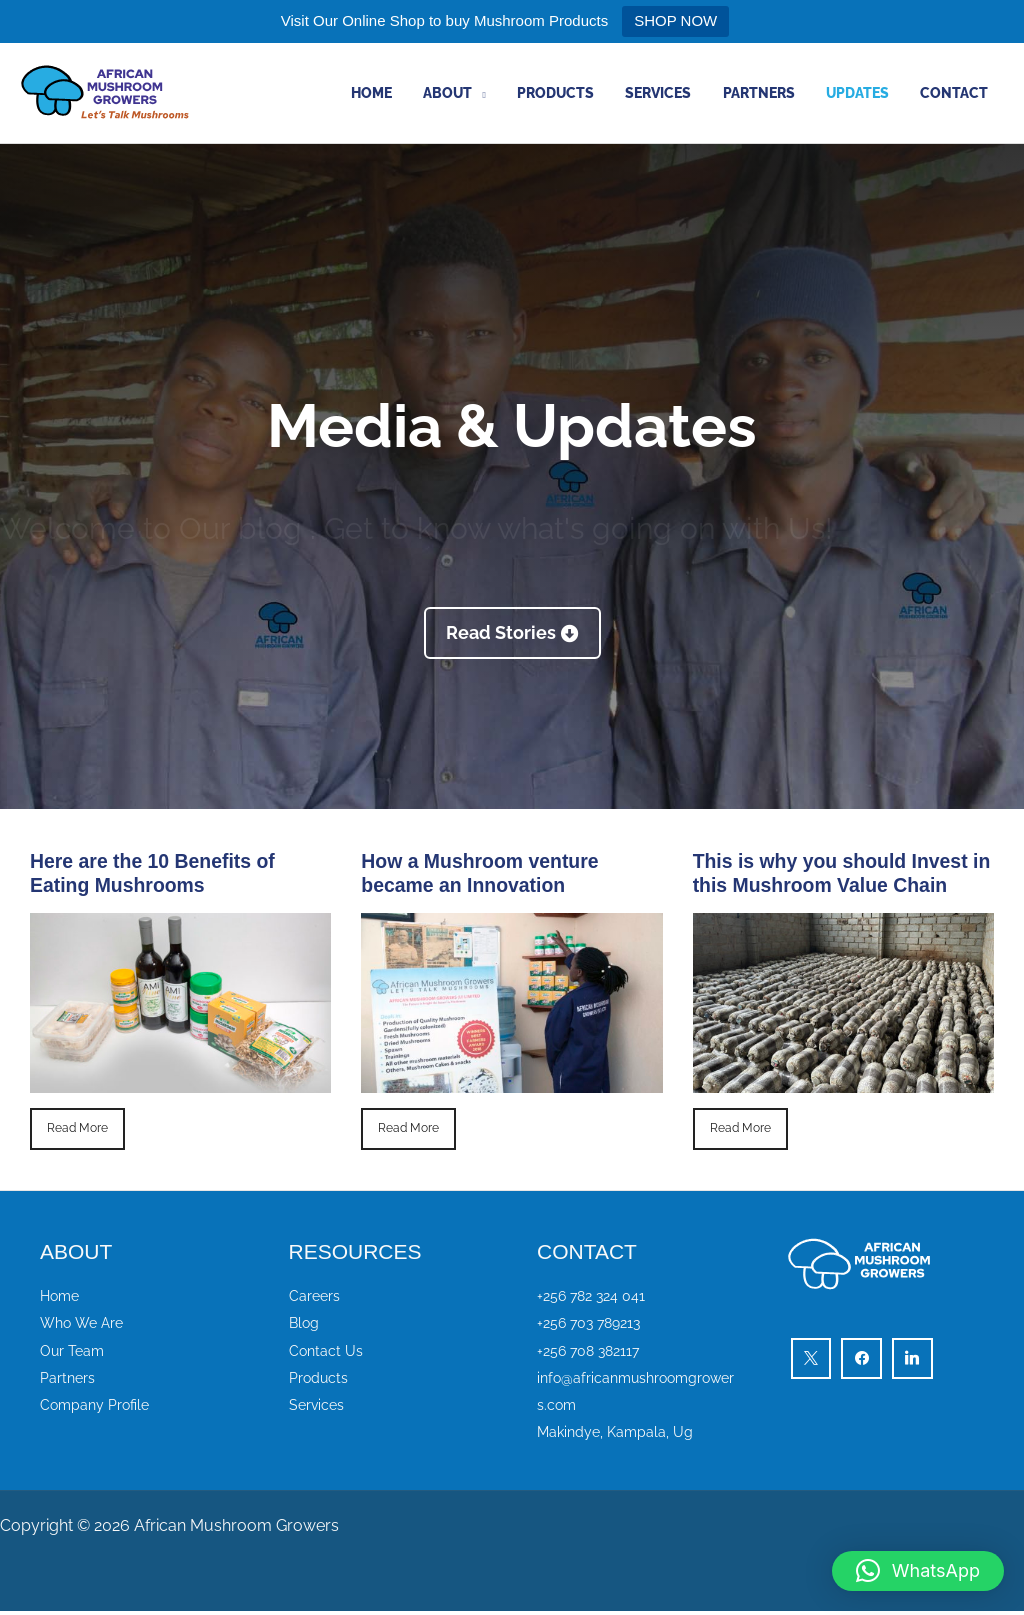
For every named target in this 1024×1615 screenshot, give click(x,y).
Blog (305, 1323)
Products (575, 93)
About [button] (471, 93)
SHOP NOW (675, 20)
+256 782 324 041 (594, 1295)
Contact (957, 93)
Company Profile (97, 1407)
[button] (918, 1571)
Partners (770, 93)
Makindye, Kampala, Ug (618, 1434)
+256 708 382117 (592, 1351)
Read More (77, 1129)
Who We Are (84, 1323)
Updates (864, 93)
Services (674, 93)
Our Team (73, 1351)
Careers (315, 1295)
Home (399, 93)
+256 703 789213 (593, 1323)
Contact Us (327, 1351)
